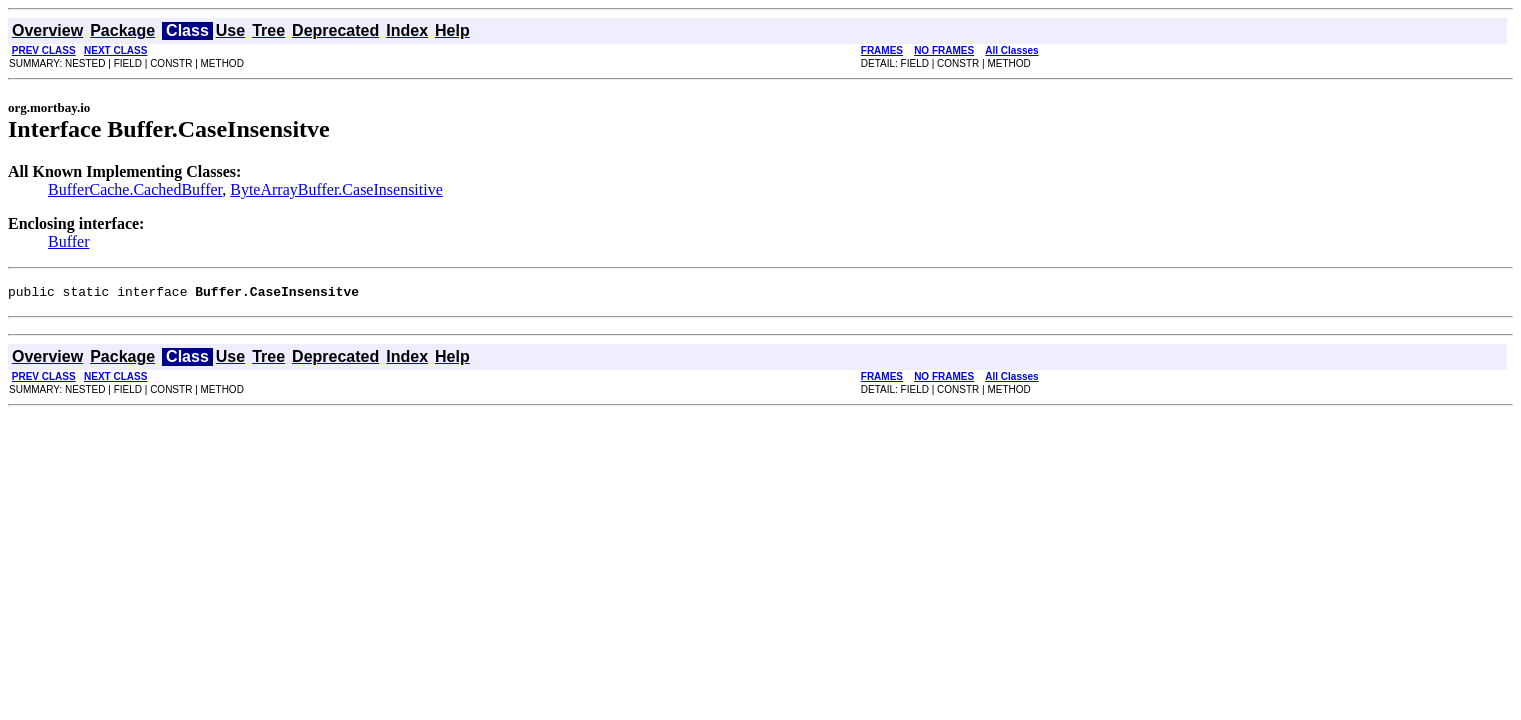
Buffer (68, 241)
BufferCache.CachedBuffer (135, 189)
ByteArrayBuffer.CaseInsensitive (336, 189)
